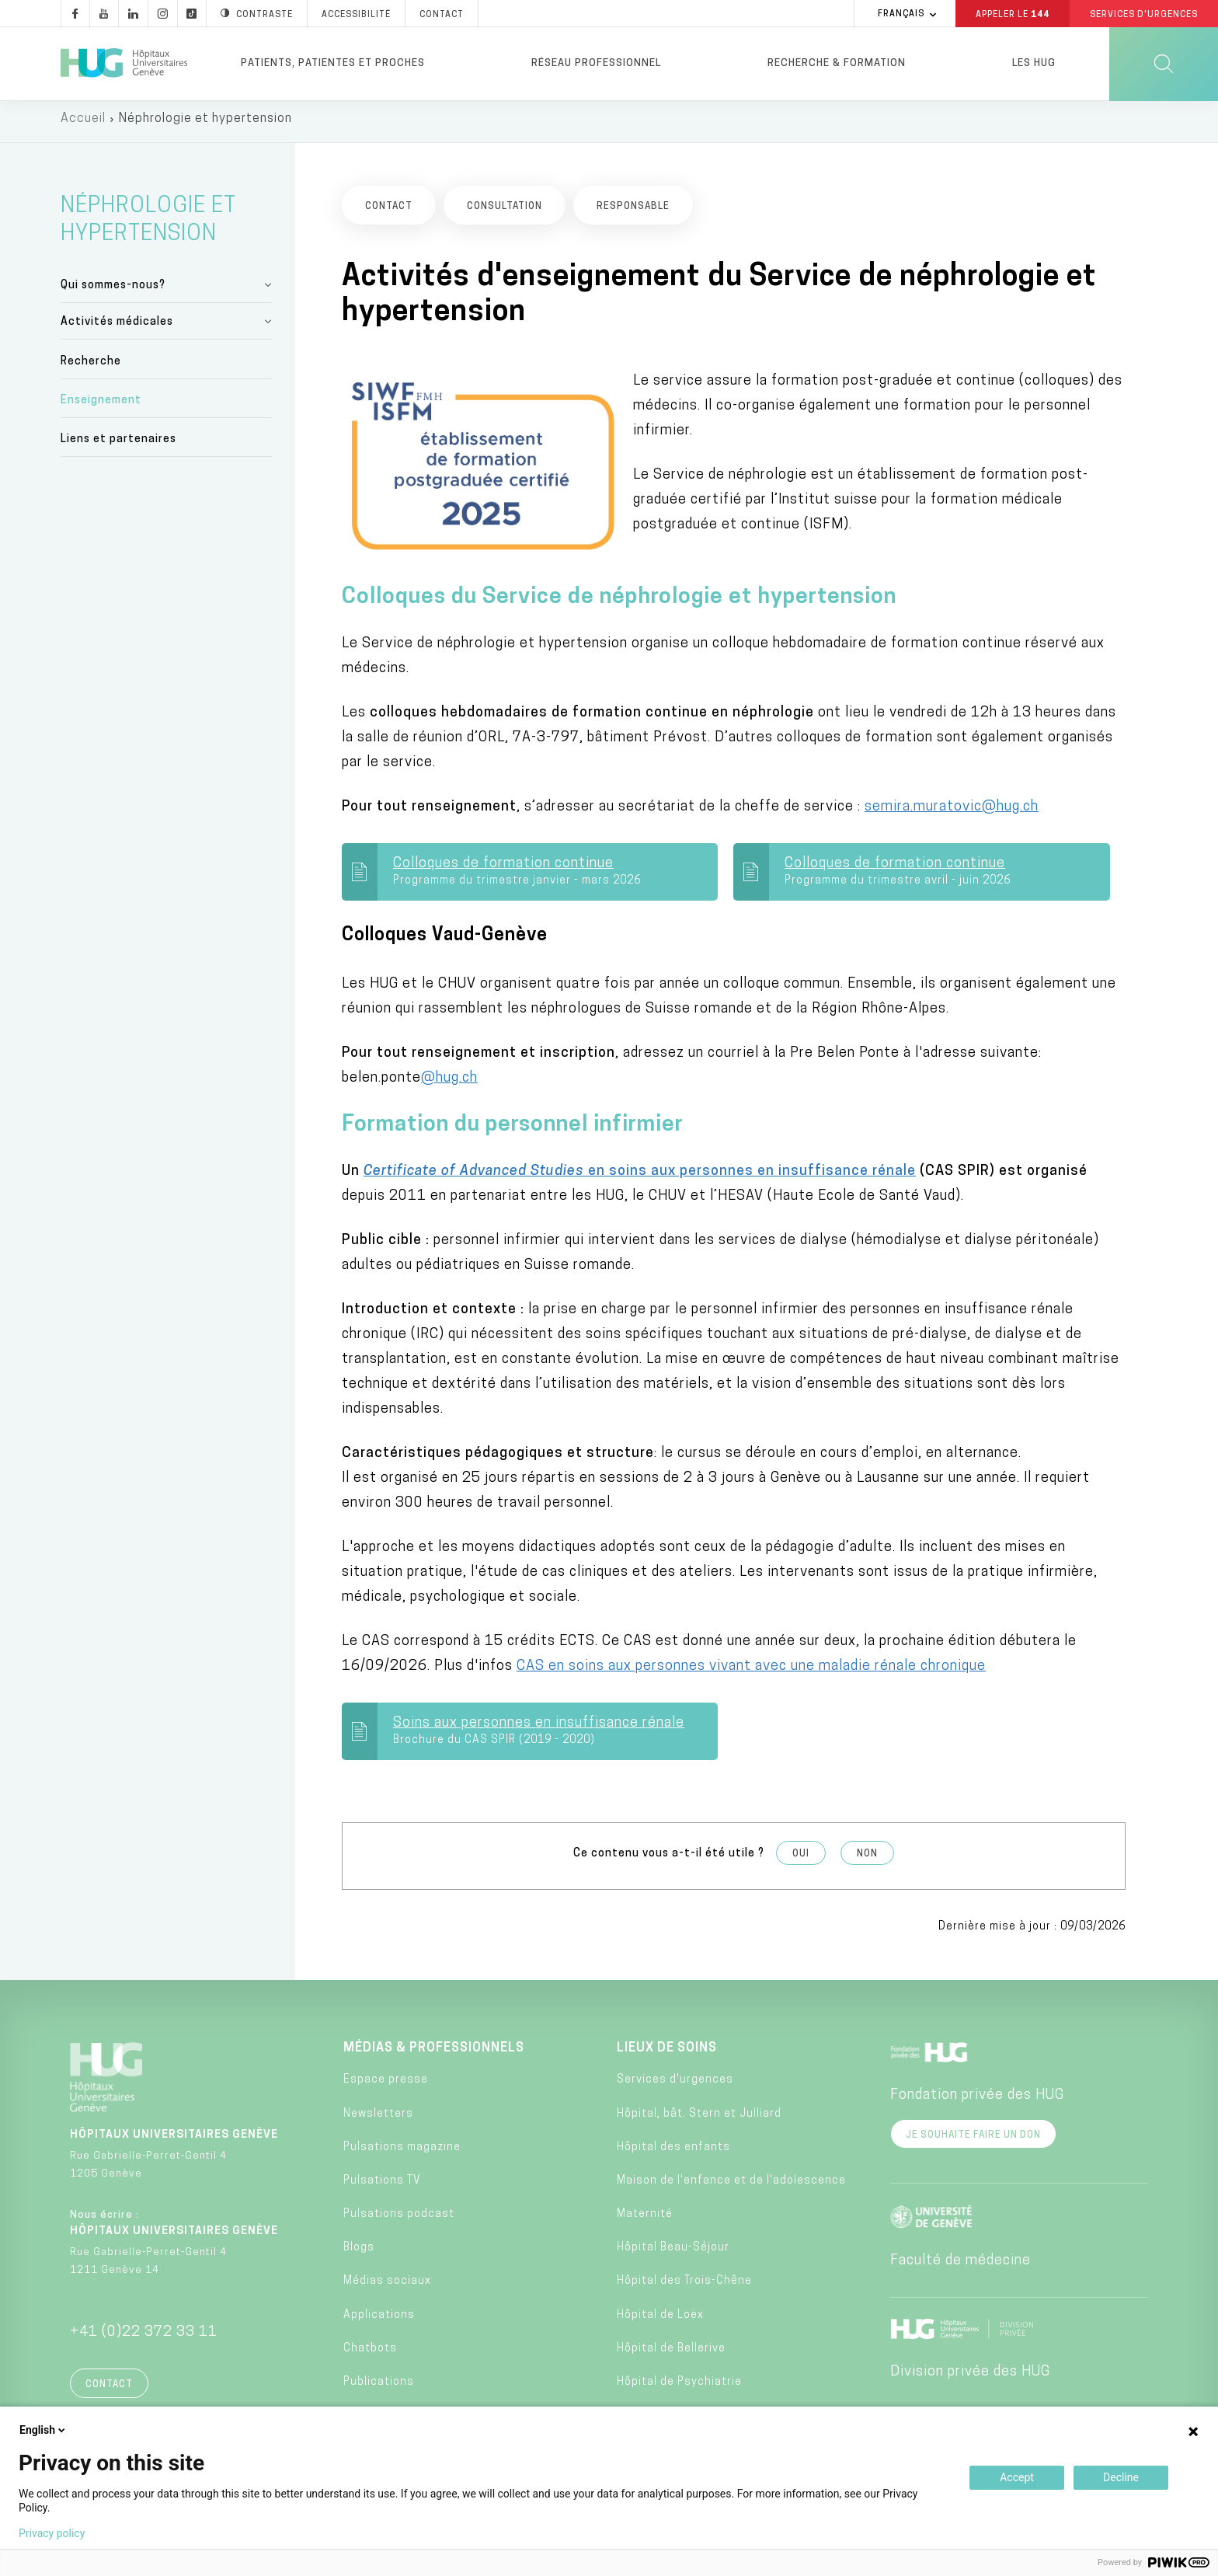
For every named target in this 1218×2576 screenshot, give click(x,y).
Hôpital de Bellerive (671, 2354)
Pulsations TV (382, 2186)
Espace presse (385, 2085)
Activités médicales (117, 327)
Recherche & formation (836, 63)
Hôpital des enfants (673, 2153)
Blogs (358, 2253)
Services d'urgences (675, 2085)
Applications (379, 2321)
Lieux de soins (667, 2054)
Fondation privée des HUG (977, 2100)
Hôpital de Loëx (660, 2321)
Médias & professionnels (433, 2054)
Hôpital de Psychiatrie (679, 2387)
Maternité (645, 2220)
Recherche (91, 366)
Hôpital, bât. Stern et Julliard (699, 2119)
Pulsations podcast (398, 2220)
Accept (1017, 2477)
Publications (378, 2387)
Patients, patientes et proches (333, 63)
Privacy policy (52, 2533)
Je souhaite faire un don (973, 2141)
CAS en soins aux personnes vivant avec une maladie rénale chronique (751, 1671)
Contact (109, 2390)
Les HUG (1034, 63)
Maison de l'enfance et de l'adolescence (731, 2186)
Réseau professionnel (596, 63)
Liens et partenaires (118, 445)
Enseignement (101, 406)
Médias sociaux (387, 2286)
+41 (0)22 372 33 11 (144, 2337)
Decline (1121, 2477)
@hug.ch (449, 1083)
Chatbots (370, 2354)
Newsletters (378, 2119)
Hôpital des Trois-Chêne (684, 2286)
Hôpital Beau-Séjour (673, 2253)
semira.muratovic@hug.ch (952, 812)
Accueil (83, 124)
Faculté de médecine (960, 2266)
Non (867, 1859)
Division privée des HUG (970, 2377)
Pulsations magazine (402, 2153)
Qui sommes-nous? (113, 291)
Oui (800, 1859)
